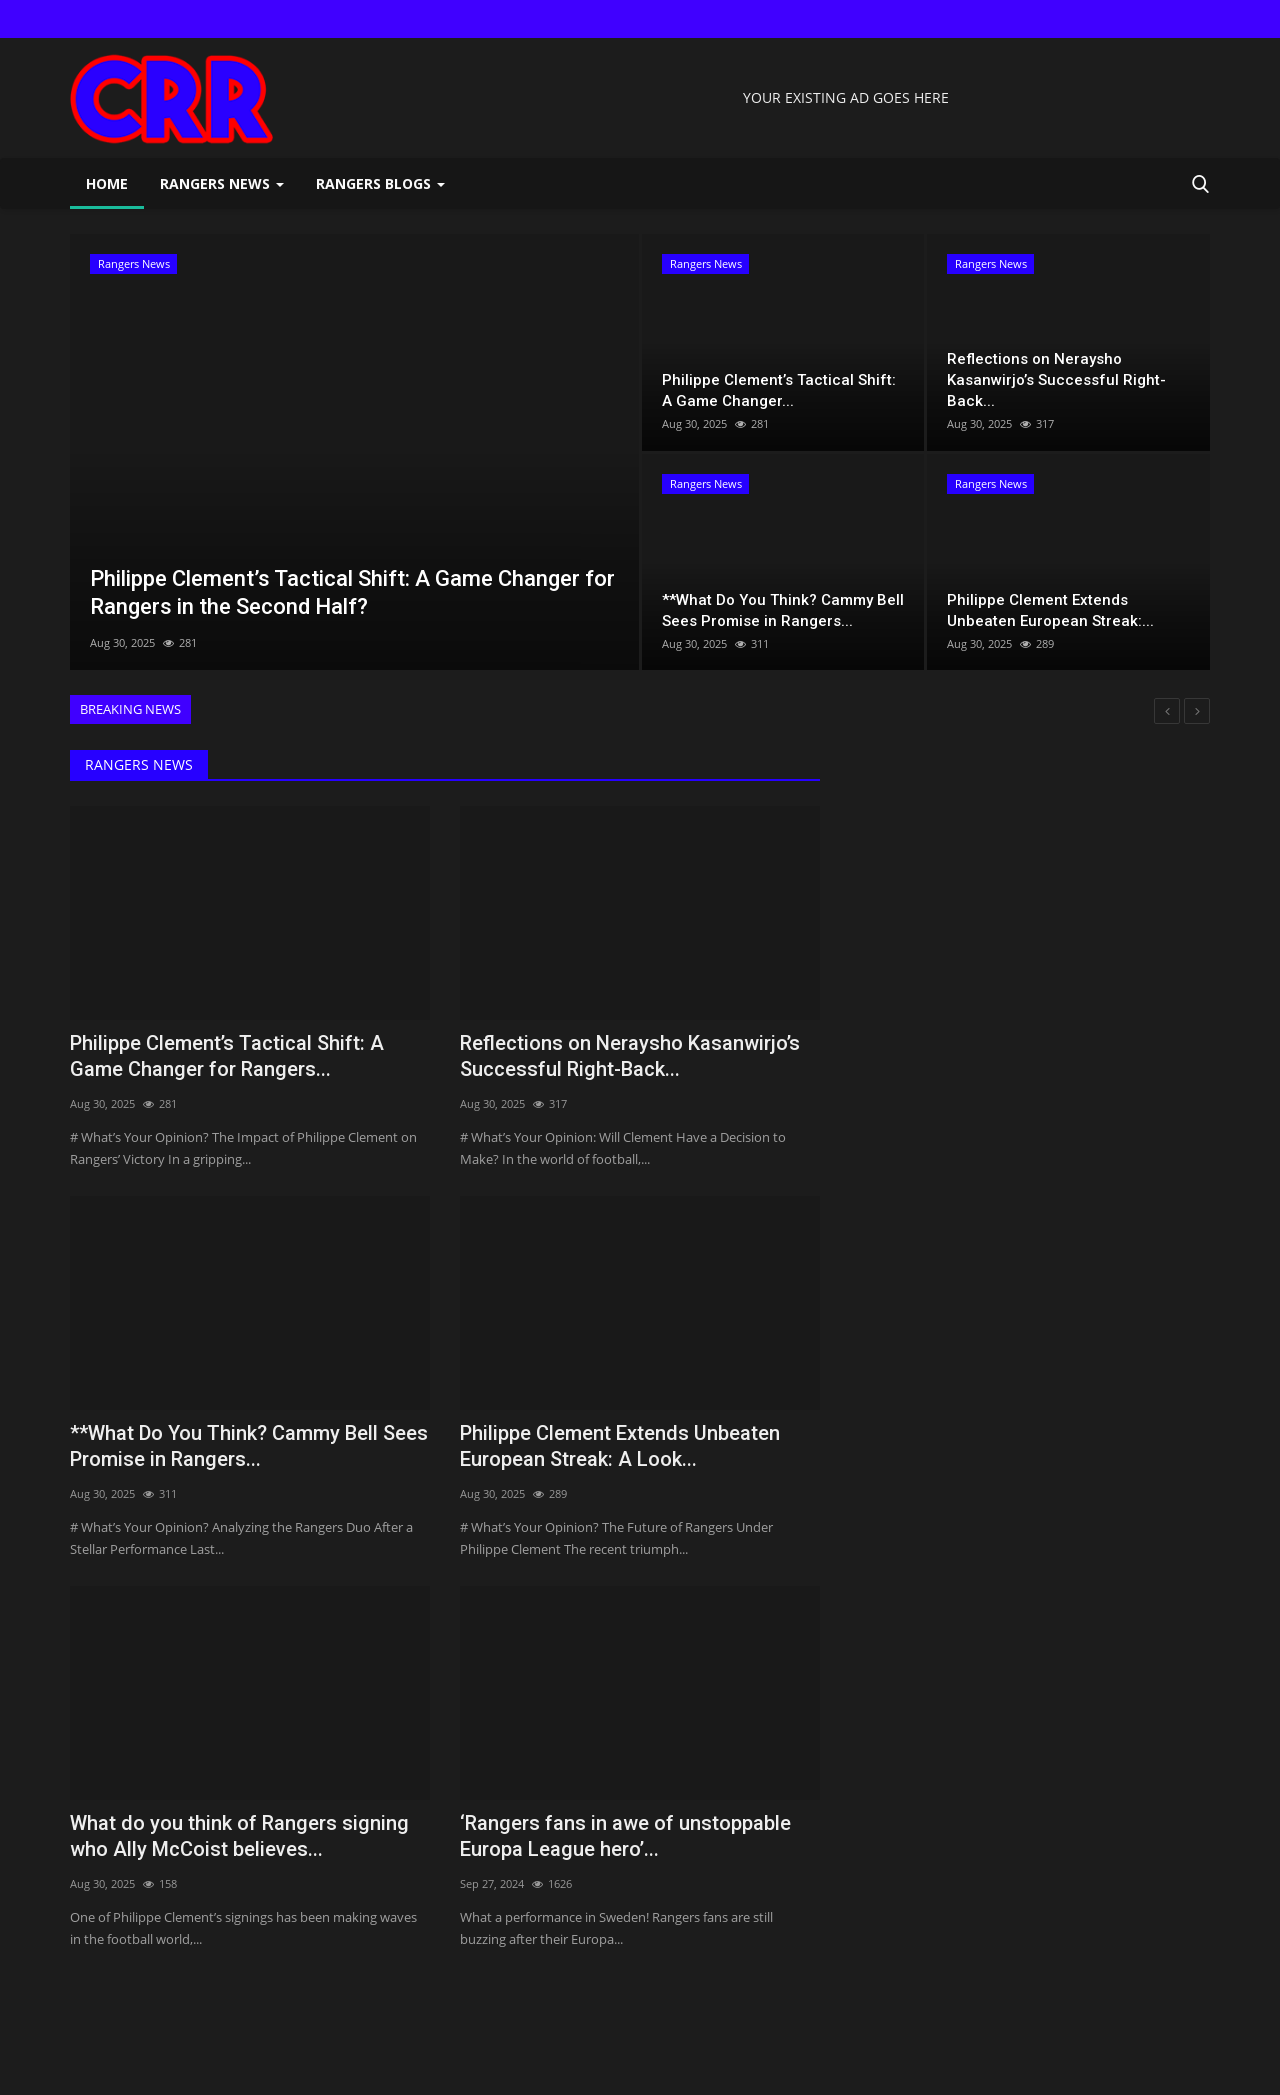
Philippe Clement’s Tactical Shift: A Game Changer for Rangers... (227, 1056)
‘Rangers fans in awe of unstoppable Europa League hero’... (625, 1836)
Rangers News (139, 764)
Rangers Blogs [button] (380, 183)
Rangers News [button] (222, 183)
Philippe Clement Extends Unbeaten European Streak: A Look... (620, 1446)
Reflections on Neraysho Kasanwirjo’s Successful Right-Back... (630, 1056)
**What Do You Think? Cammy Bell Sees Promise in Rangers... (249, 1446)
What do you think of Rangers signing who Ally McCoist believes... (239, 1836)
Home (107, 183)
